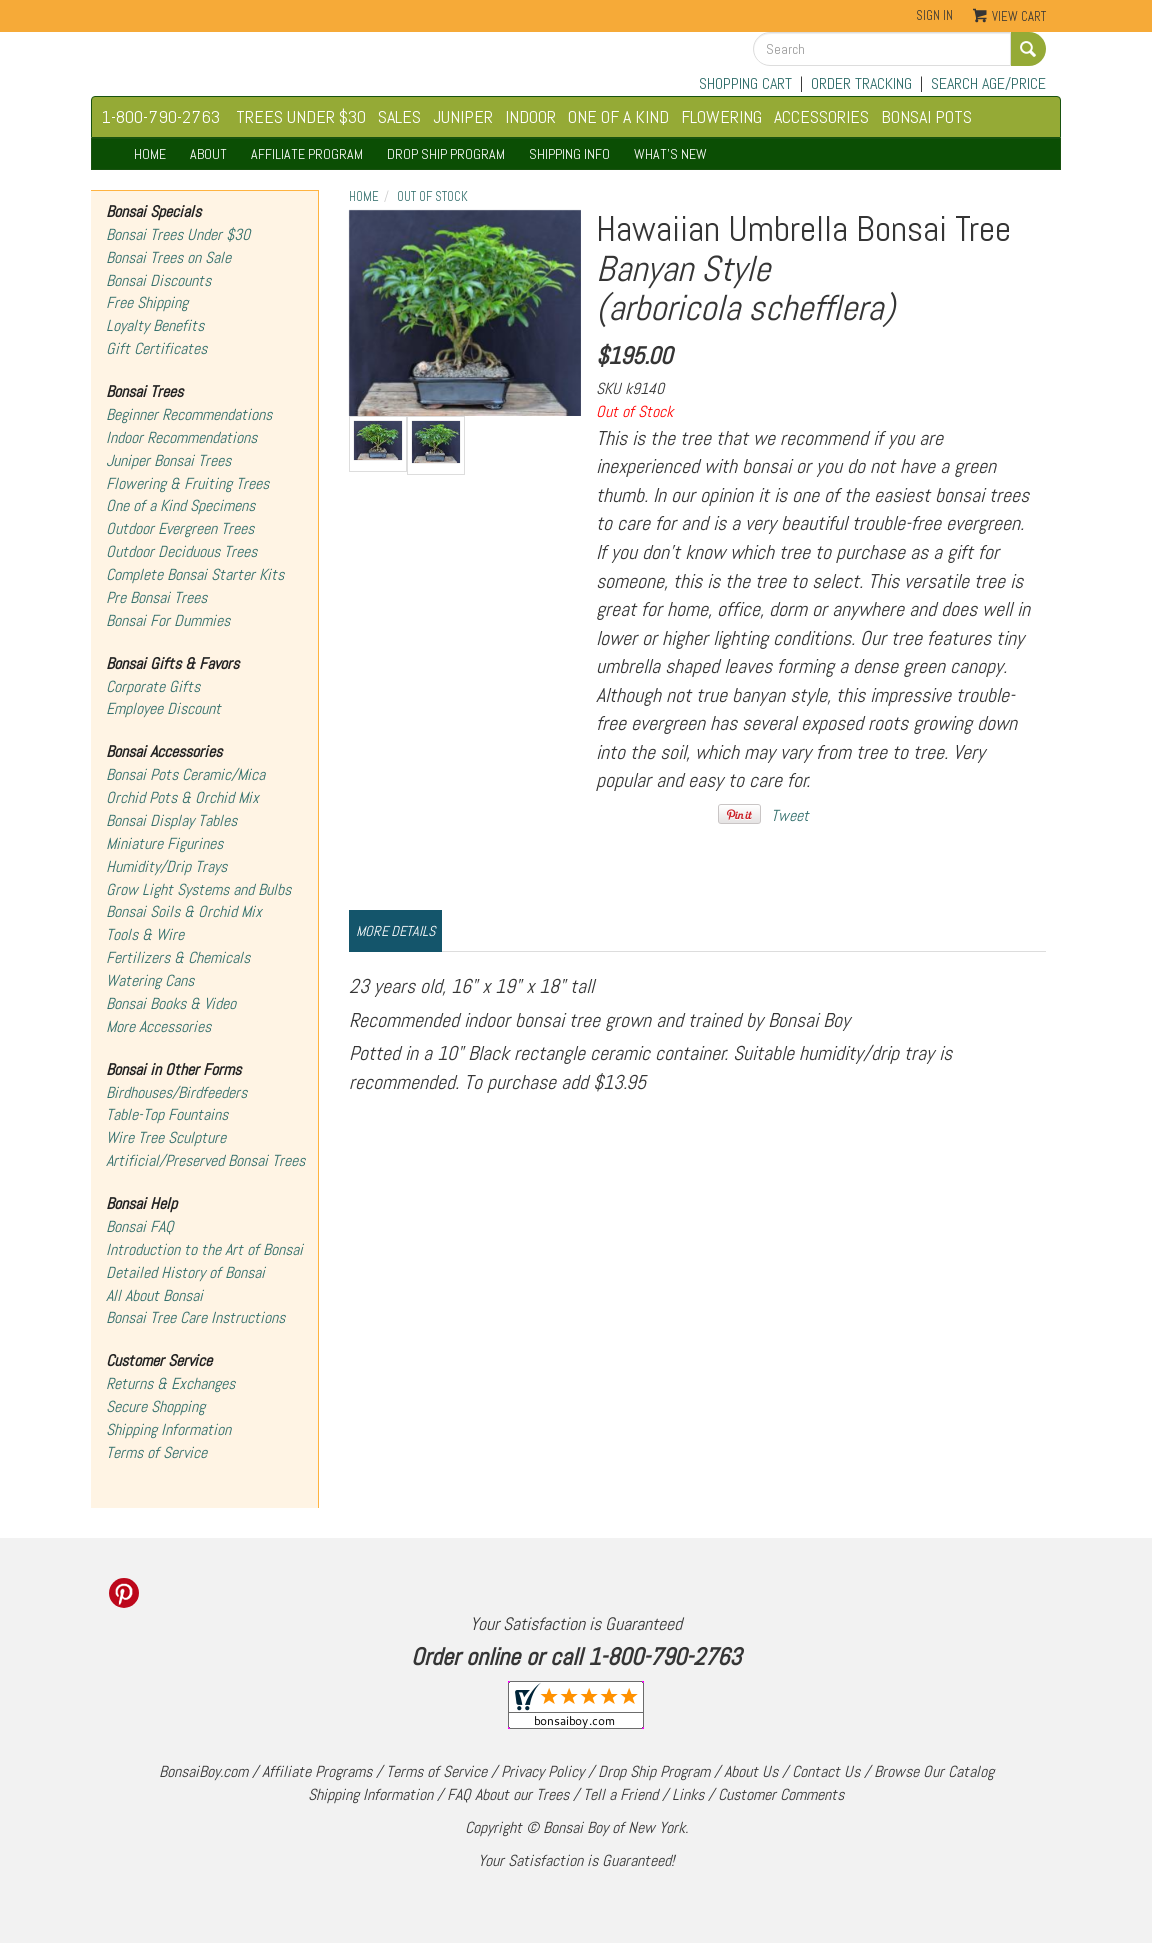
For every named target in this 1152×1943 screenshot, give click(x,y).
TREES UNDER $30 (301, 116)
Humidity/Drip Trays (166, 866)
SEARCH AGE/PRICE (988, 83)
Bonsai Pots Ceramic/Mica (185, 774)
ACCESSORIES (821, 116)
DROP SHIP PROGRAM (446, 154)
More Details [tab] (395, 931)
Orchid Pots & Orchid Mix (182, 797)
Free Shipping (147, 302)
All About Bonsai (154, 1295)
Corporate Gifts (153, 686)
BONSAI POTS (926, 116)
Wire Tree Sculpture (166, 1137)
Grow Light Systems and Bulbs (198, 889)
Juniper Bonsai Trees (168, 460)
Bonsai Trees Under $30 (178, 234)
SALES (399, 116)
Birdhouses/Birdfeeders (176, 1092)
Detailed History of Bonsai (185, 1272)
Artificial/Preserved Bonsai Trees (205, 1160)
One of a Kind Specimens (180, 505)
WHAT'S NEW (670, 154)
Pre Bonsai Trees (156, 597)
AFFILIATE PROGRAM (307, 154)
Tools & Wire (145, 934)
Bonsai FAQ (140, 1226)
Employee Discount (163, 708)
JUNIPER (463, 116)
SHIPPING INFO (569, 154)
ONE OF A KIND (618, 116)
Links (688, 1794)
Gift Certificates (156, 348)
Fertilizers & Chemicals (178, 957)
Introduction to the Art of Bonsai (204, 1249)
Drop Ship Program (654, 1771)
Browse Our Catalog (934, 1771)
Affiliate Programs (317, 1771)
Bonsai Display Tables (171, 820)
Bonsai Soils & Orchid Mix (184, 911)
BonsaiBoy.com (203, 1771)
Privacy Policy (542, 1771)
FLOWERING (721, 116)
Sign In (934, 15)
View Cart (1019, 16)
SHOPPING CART (745, 83)
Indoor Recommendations (181, 437)
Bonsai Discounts (158, 280)
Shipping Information (168, 1429)
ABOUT (208, 154)
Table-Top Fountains (167, 1114)
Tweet (790, 815)
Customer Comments (781, 1794)
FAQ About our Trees (508, 1794)
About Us (751, 1771)
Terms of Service (156, 1452)
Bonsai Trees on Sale (168, 257)
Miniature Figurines (164, 843)
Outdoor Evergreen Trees (180, 528)
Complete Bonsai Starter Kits (195, 574)
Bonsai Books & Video (171, 1003)
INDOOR (530, 116)
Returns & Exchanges (170, 1383)
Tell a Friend (620, 1794)
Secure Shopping (155, 1406)
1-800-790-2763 (161, 116)
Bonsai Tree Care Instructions (195, 1317)
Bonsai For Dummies (168, 620)
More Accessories (158, 1026)
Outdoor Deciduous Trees (181, 551)
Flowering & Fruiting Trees (187, 483)
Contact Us (826, 1771)
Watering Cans (150, 980)
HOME (150, 154)
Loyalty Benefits (155, 325)
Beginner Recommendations (189, 414)
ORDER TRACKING (861, 83)
